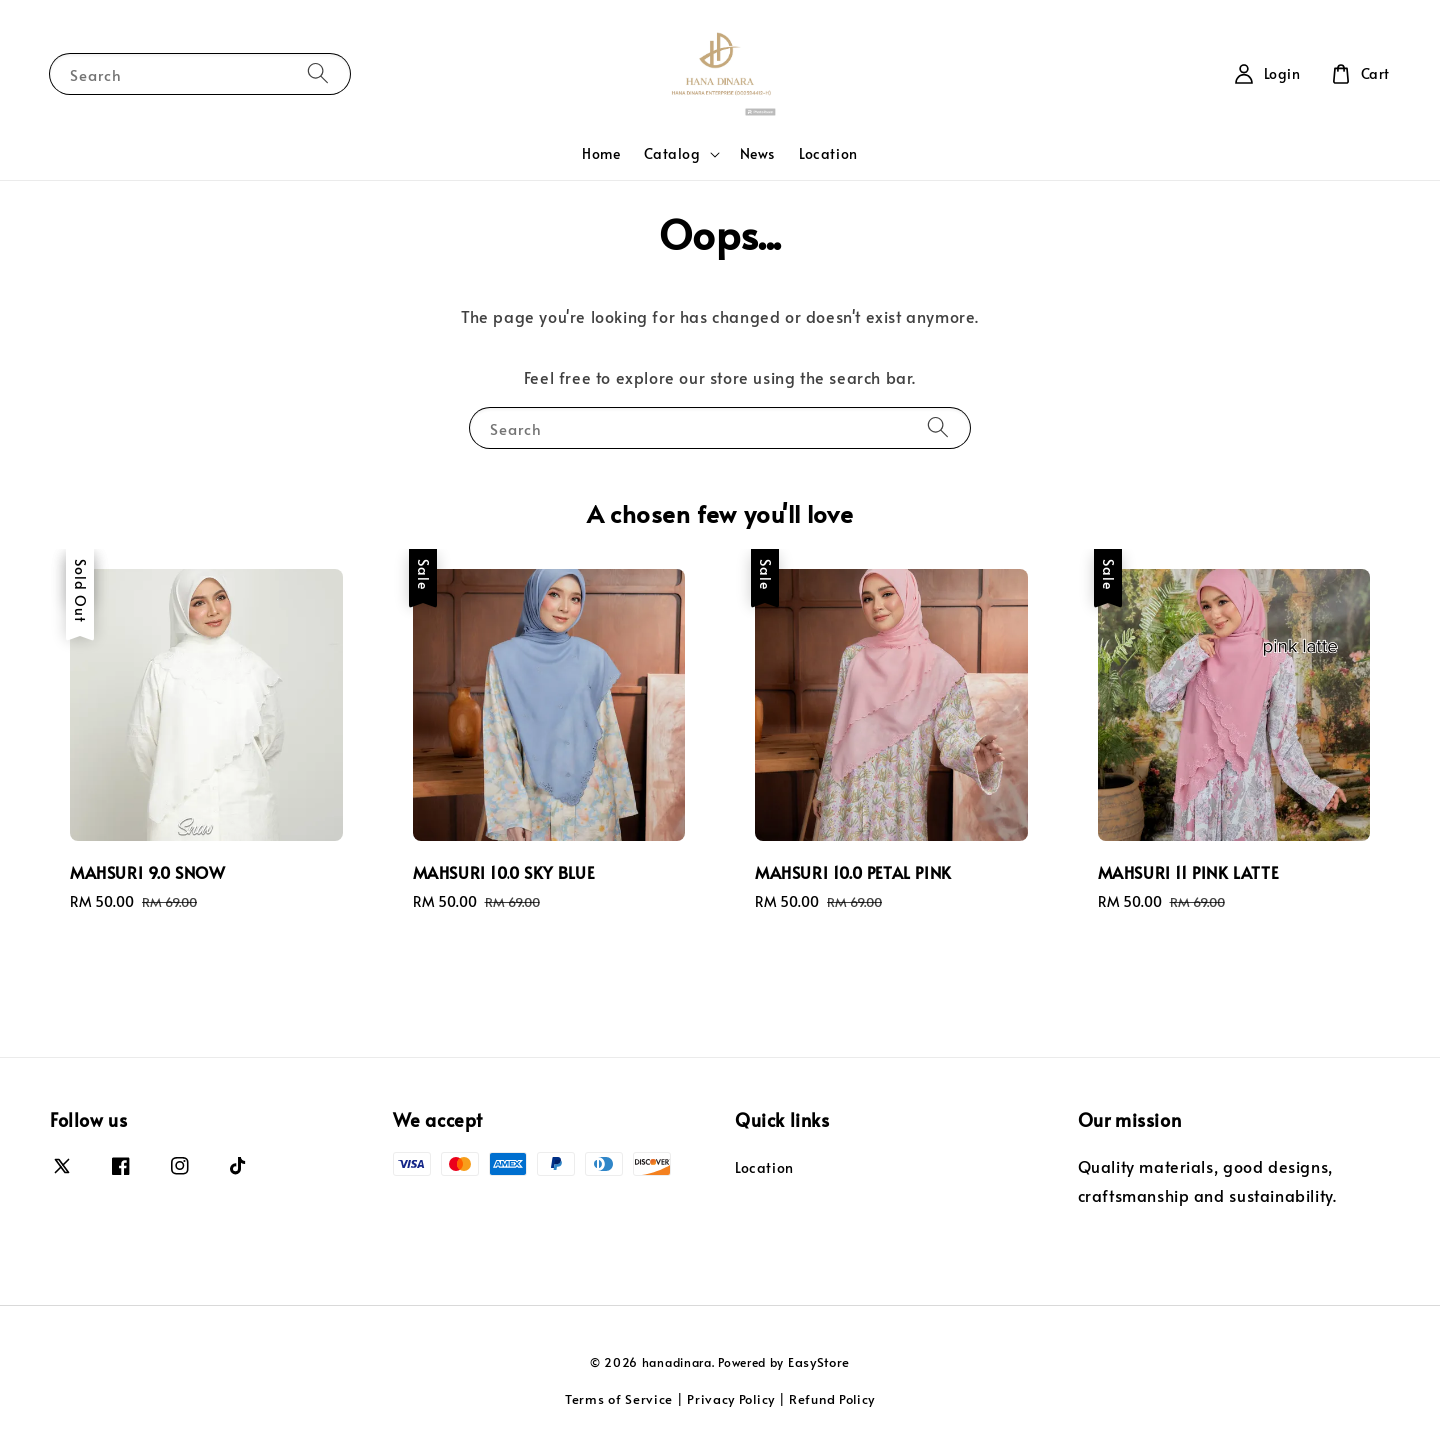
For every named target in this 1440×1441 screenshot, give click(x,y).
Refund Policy (832, 1399)
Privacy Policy (731, 1399)
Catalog (672, 154)
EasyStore (819, 1362)
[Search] (318, 73)
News (757, 153)
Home (601, 153)
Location (828, 153)
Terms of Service (619, 1399)
